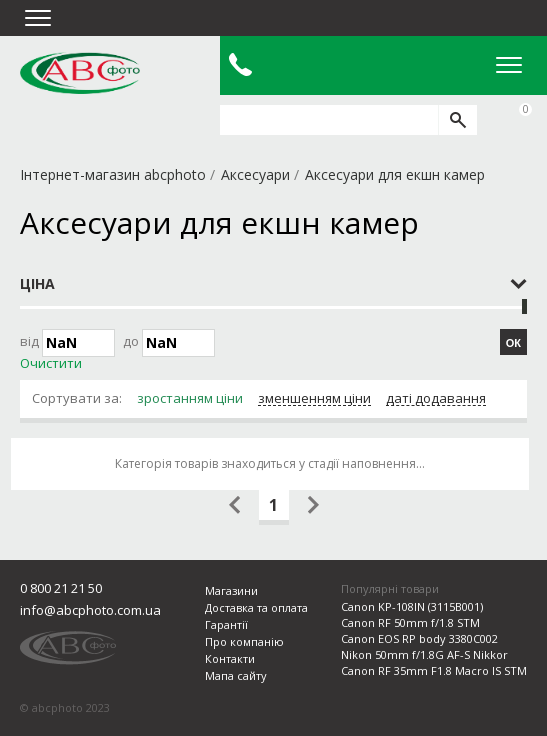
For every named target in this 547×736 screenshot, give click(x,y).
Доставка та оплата (256, 607)
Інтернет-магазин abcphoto (113, 174)
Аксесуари (255, 174)
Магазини (231, 590)
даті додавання (436, 399)
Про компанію (244, 641)
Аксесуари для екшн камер (395, 174)
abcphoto (80, 73)
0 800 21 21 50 (61, 588)
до (169, 343)
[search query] (329, 120)
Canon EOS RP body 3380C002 (419, 638)
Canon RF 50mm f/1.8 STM (410, 622)
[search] (457, 120)
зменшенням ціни (314, 399)
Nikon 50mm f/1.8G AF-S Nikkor (424, 654)
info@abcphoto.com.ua (90, 610)
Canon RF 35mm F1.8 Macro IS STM (434, 670)
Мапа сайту (236, 675)
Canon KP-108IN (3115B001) (412, 606)
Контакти (230, 658)
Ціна (37, 283)
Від (67, 343)
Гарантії (226, 624)
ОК (513, 343)
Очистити (51, 363)
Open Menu (509, 65)
